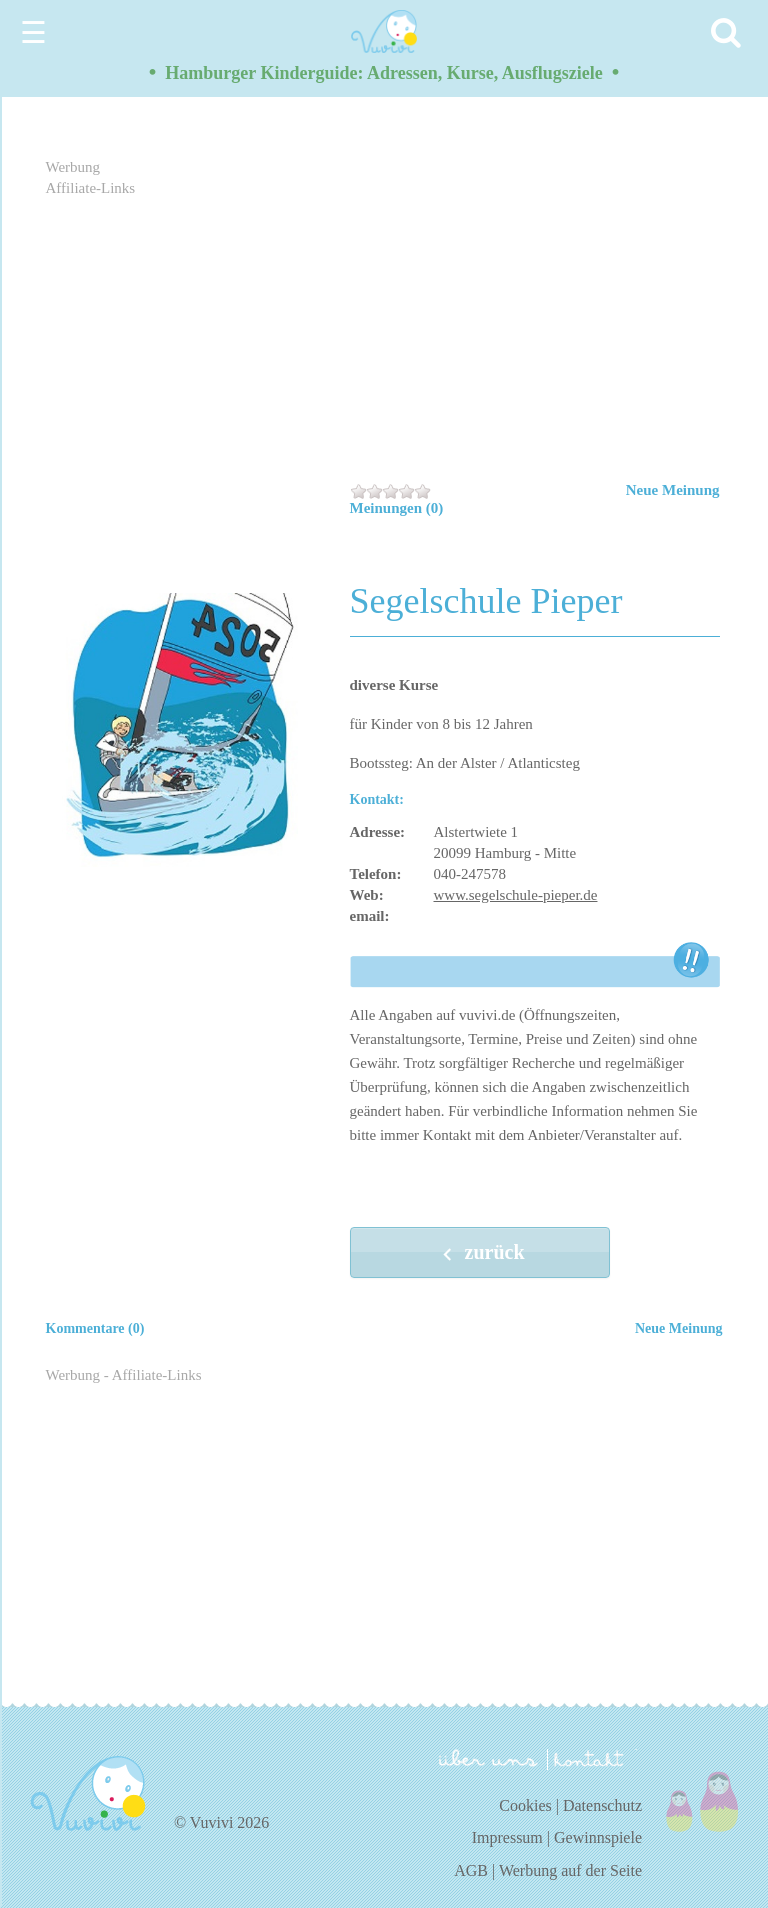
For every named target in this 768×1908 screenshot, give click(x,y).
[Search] (729, 32)
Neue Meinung (673, 490)
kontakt (592, 1759)
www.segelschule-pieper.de (516, 895)
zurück (480, 1254)
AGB (471, 1870)
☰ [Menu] (33, 32)
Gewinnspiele (598, 1837)
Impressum (507, 1837)
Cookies (525, 1805)
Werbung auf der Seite (570, 1870)
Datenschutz (602, 1805)
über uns (488, 1758)
